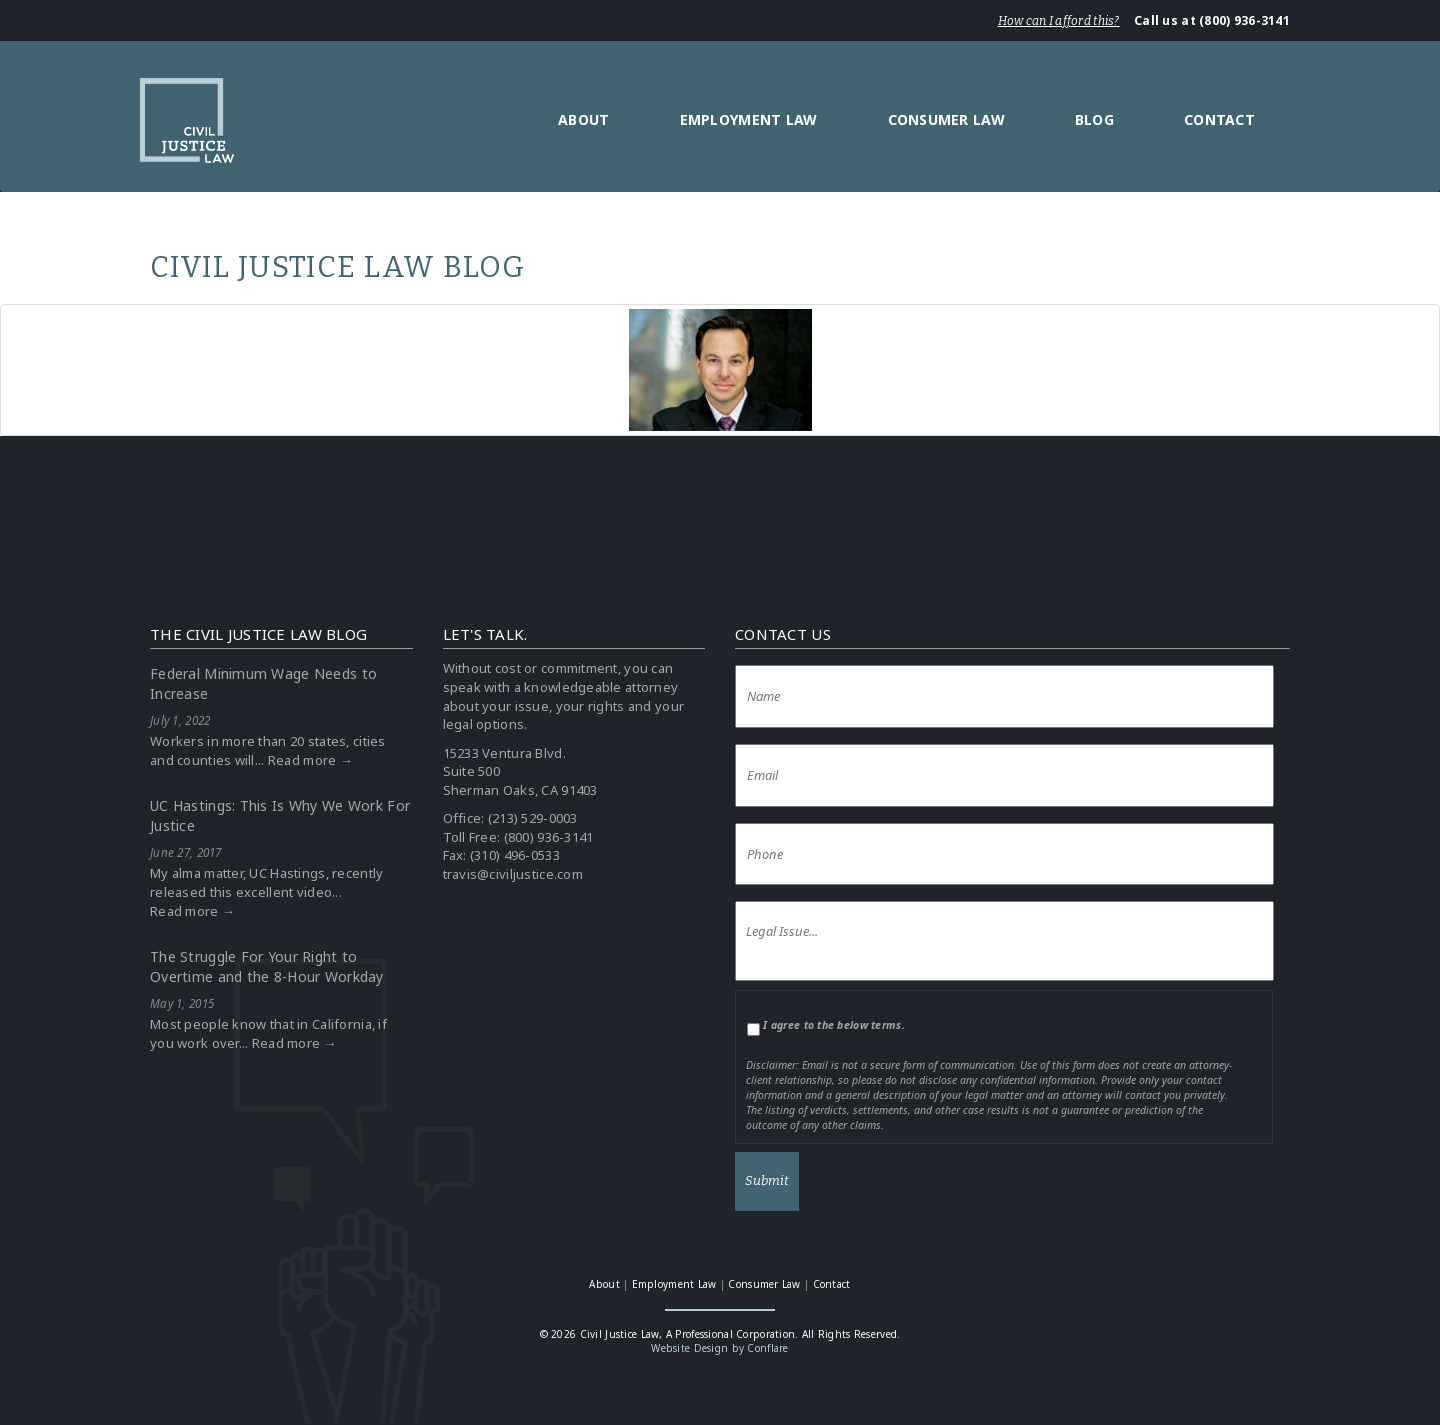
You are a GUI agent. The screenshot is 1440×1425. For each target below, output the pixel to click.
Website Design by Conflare (719, 1348)
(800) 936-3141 (549, 837)
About (583, 119)
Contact (1219, 119)
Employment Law (749, 119)
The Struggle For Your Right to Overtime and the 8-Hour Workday (267, 966)
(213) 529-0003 (533, 818)
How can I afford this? (1059, 21)
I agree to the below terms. (834, 1025)
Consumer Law (946, 119)
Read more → (310, 760)
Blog (1094, 119)
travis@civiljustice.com (513, 874)
